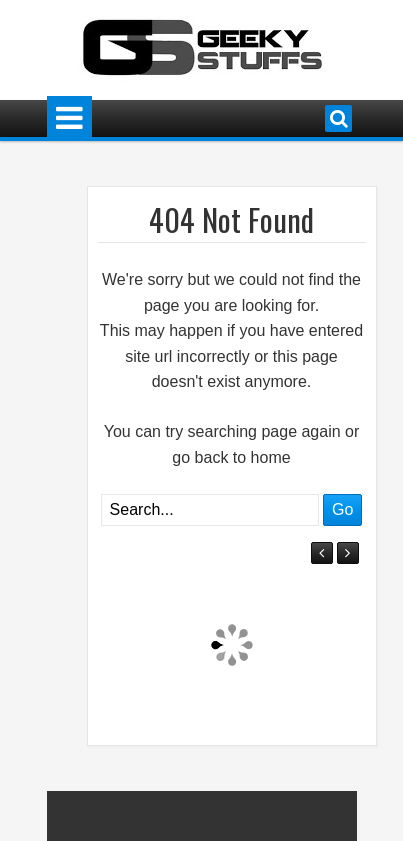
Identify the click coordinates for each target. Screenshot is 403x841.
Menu (69, 118)
